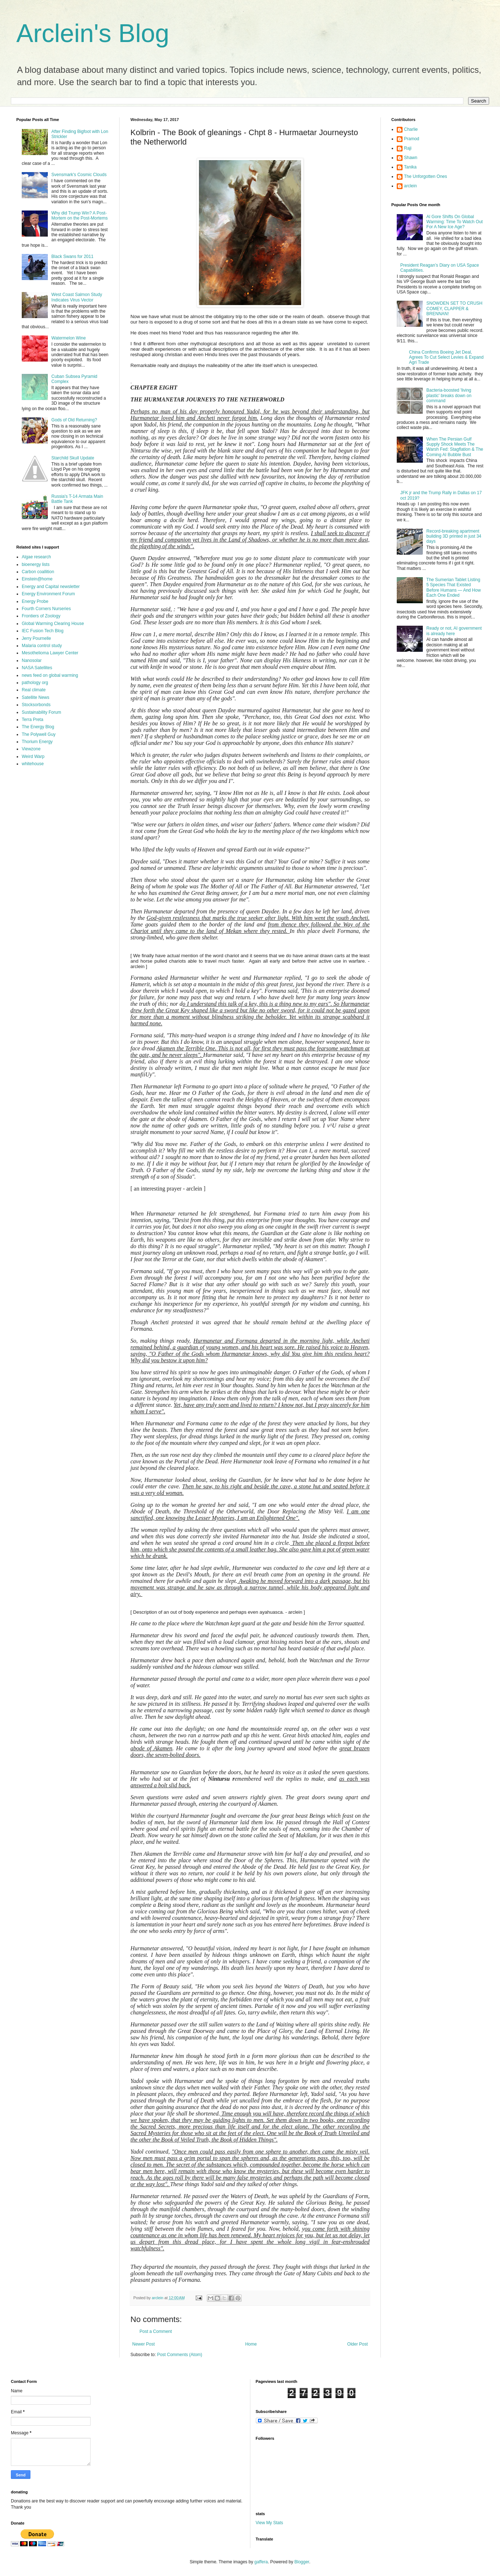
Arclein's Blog (92, 33)
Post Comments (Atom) (179, 2354)
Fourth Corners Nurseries (46, 608)
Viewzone (31, 748)
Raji (408, 148)
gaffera (261, 2561)
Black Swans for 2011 (72, 256)
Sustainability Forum (41, 712)
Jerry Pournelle (36, 638)
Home (251, 2344)
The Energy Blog (38, 726)
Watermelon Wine (68, 338)
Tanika (410, 167)
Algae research (36, 556)
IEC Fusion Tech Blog (42, 630)
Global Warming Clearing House (53, 623)
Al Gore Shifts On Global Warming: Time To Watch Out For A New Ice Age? (454, 222)
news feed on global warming (50, 675)
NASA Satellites (37, 667)
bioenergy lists (36, 564)
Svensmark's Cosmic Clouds (79, 174)
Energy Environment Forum (48, 593)
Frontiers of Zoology (41, 615)
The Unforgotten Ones (425, 176)
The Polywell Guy (38, 734)
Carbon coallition (38, 571)
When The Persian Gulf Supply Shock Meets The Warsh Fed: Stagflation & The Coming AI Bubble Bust (454, 447)
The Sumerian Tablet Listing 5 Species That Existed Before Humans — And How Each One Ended (453, 587)
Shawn (410, 157)
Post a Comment (155, 2331)
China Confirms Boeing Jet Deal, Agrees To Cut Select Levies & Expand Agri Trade (446, 357)
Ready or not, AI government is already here (454, 631)
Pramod (411, 138)
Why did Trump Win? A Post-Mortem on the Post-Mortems (79, 216)
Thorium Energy (37, 741)
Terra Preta (32, 719)
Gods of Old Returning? (74, 419)
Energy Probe (35, 601)
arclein (410, 185)
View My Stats (269, 2522)
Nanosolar (32, 660)
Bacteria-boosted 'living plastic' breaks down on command (448, 395)
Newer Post (143, 2344)
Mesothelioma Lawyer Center (50, 652)
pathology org (35, 682)
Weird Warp (33, 756)
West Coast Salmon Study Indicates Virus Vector (76, 297)
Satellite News (35, 697)
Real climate (34, 689)
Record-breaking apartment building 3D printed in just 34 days (453, 536)
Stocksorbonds (36, 704)
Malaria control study (42, 645)
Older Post (357, 2344)
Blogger (302, 2561)
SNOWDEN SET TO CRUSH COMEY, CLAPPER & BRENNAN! (454, 308)
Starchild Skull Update (72, 457)
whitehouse (33, 763)
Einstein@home (37, 579)
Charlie (411, 129)
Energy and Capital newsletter (51, 586)
